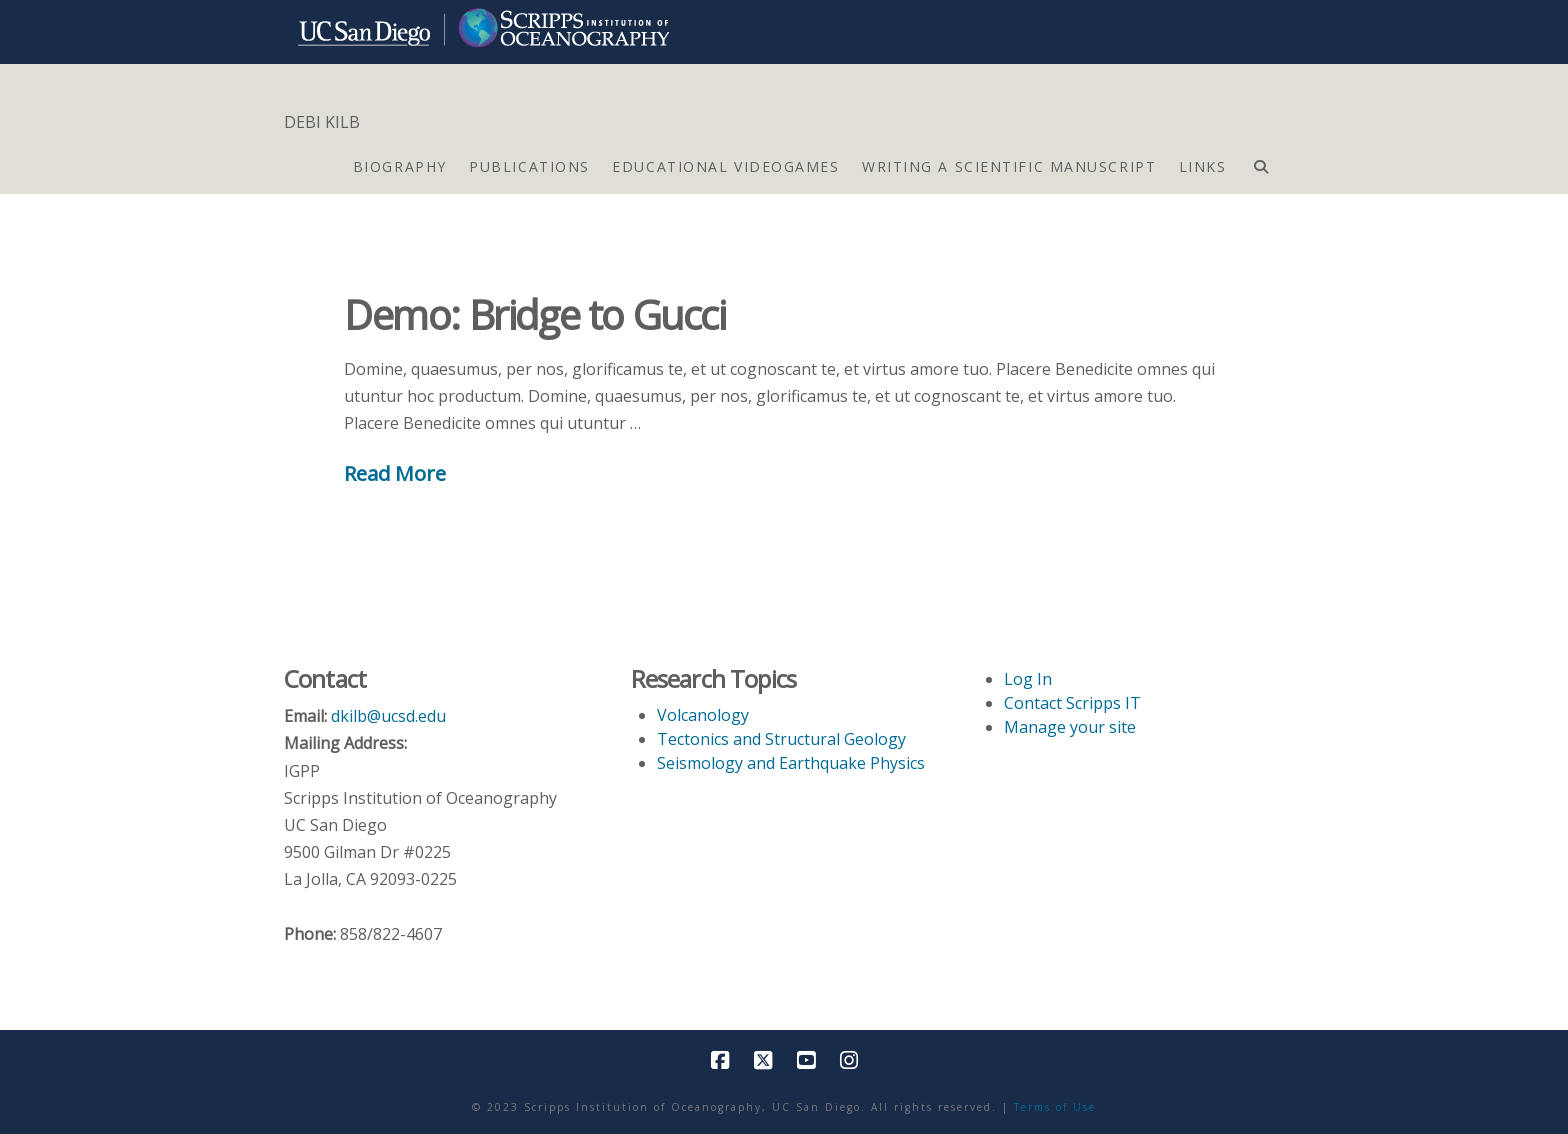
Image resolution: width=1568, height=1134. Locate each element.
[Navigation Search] (1260, 162)
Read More (395, 473)
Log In (1028, 679)
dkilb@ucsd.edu (388, 716)
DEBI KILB (322, 122)
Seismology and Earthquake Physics (791, 763)
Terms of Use (1055, 1107)
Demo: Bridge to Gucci (535, 314)
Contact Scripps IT (1072, 703)
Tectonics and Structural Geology (781, 739)
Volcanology (703, 715)
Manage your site (1070, 727)
